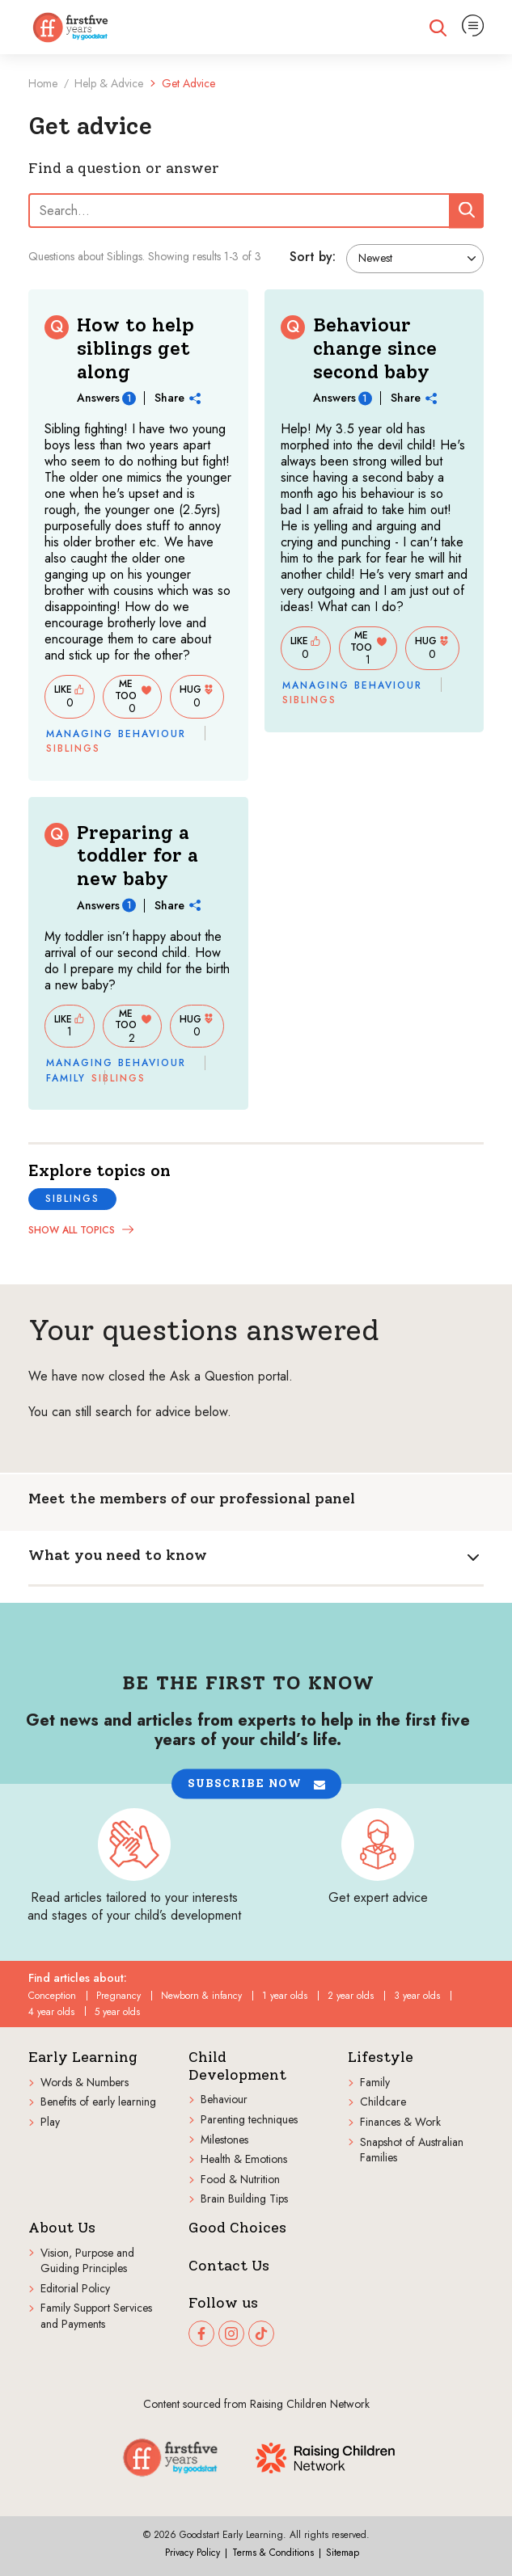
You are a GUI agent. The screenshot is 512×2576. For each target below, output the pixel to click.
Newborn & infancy (201, 1995)
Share (177, 397)
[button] (256, 1783)
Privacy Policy (192, 2552)
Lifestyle (380, 2057)
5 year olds (117, 2012)
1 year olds (284, 1995)
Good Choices (237, 2228)
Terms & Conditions (273, 2552)
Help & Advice (108, 83)
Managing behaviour (116, 734)
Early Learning (83, 2057)
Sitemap (342, 2552)
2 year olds (351, 1995)
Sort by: (313, 256)
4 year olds (51, 2012)
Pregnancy (118, 1995)
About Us (61, 2228)
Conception (52, 1995)
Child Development (237, 2066)
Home (42, 83)
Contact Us (228, 2266)
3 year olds (417, 1995)
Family (66, 1078)
